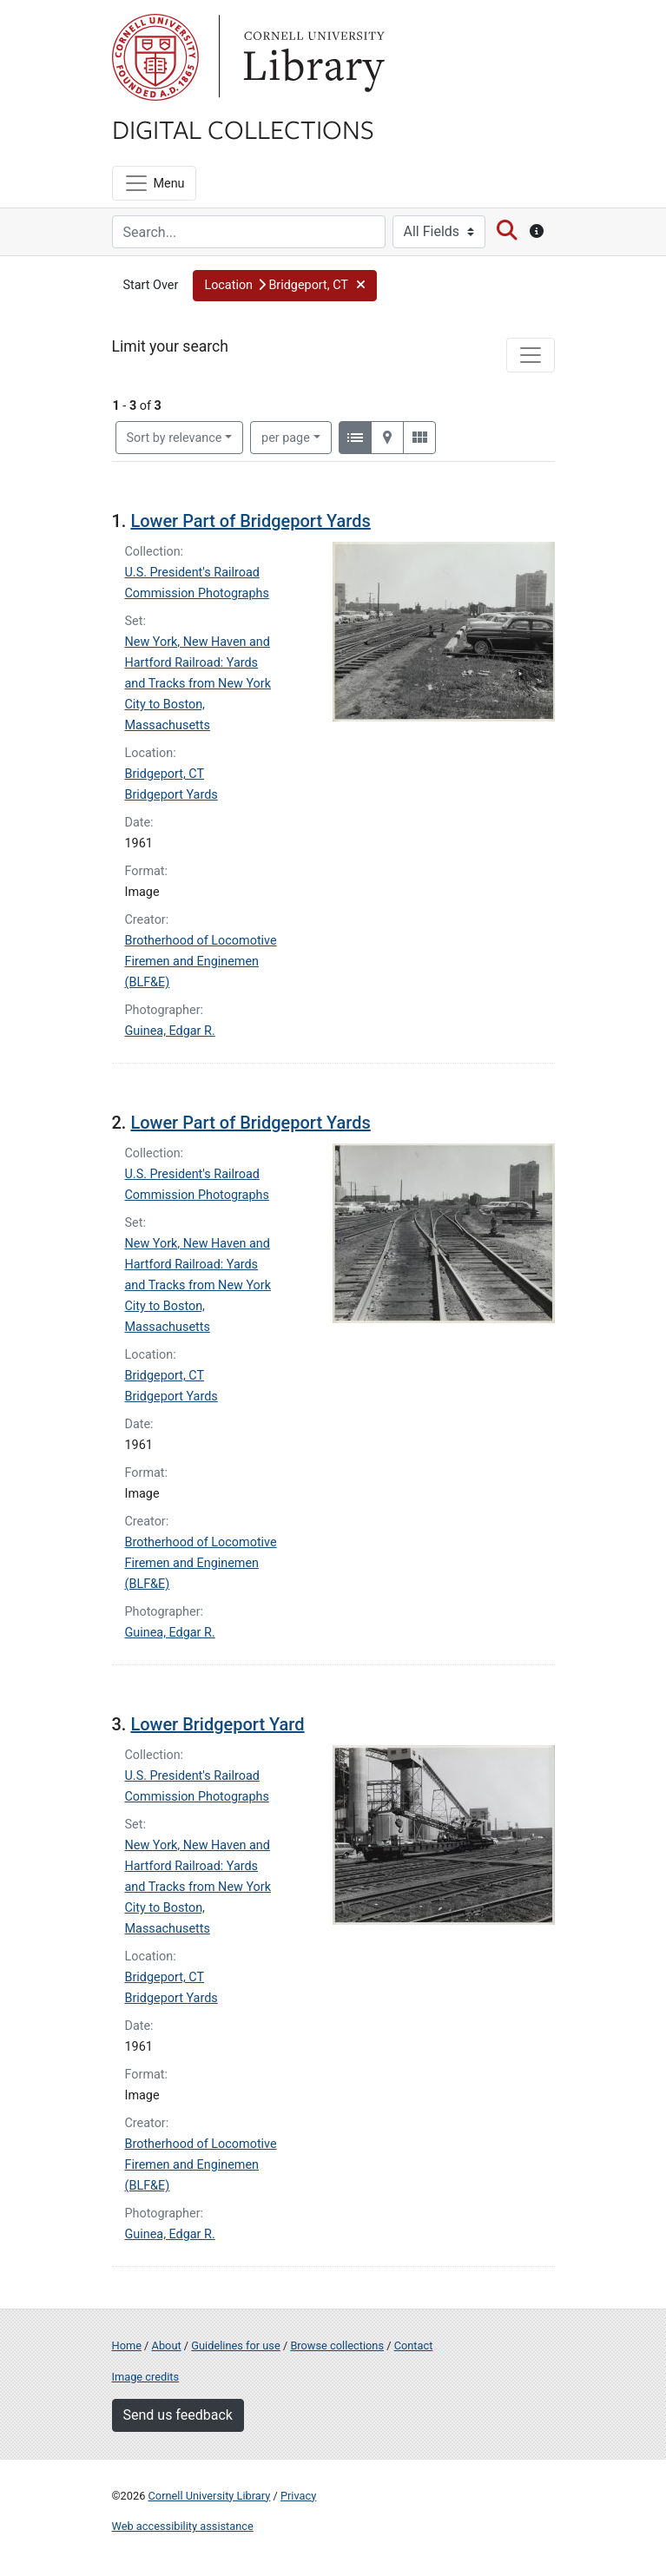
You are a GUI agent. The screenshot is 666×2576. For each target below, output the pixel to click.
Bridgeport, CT (165, 774)
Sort (174, 438)
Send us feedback (178, 2415)
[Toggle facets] (530, 355)
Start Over (151, 285)
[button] (285, 285)
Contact (413, 2345)
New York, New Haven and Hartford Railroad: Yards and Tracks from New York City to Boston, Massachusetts (198, 684)
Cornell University (155, 57)
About (166, 2345)
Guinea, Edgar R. (170, 1031)
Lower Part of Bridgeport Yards (250, 521)
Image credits (146, 2376)
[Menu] (154, 183)
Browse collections (337, 2345)
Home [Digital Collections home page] (127, 2345)
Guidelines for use (235, 2345)
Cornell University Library (209, 2495)
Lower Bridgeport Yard (217, 1724)
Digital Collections (243, 128)
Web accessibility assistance (183, 2526)
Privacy (298, 2495)
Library (311, 57)
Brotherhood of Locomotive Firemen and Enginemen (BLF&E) (201, 961)
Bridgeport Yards (171, 794)
